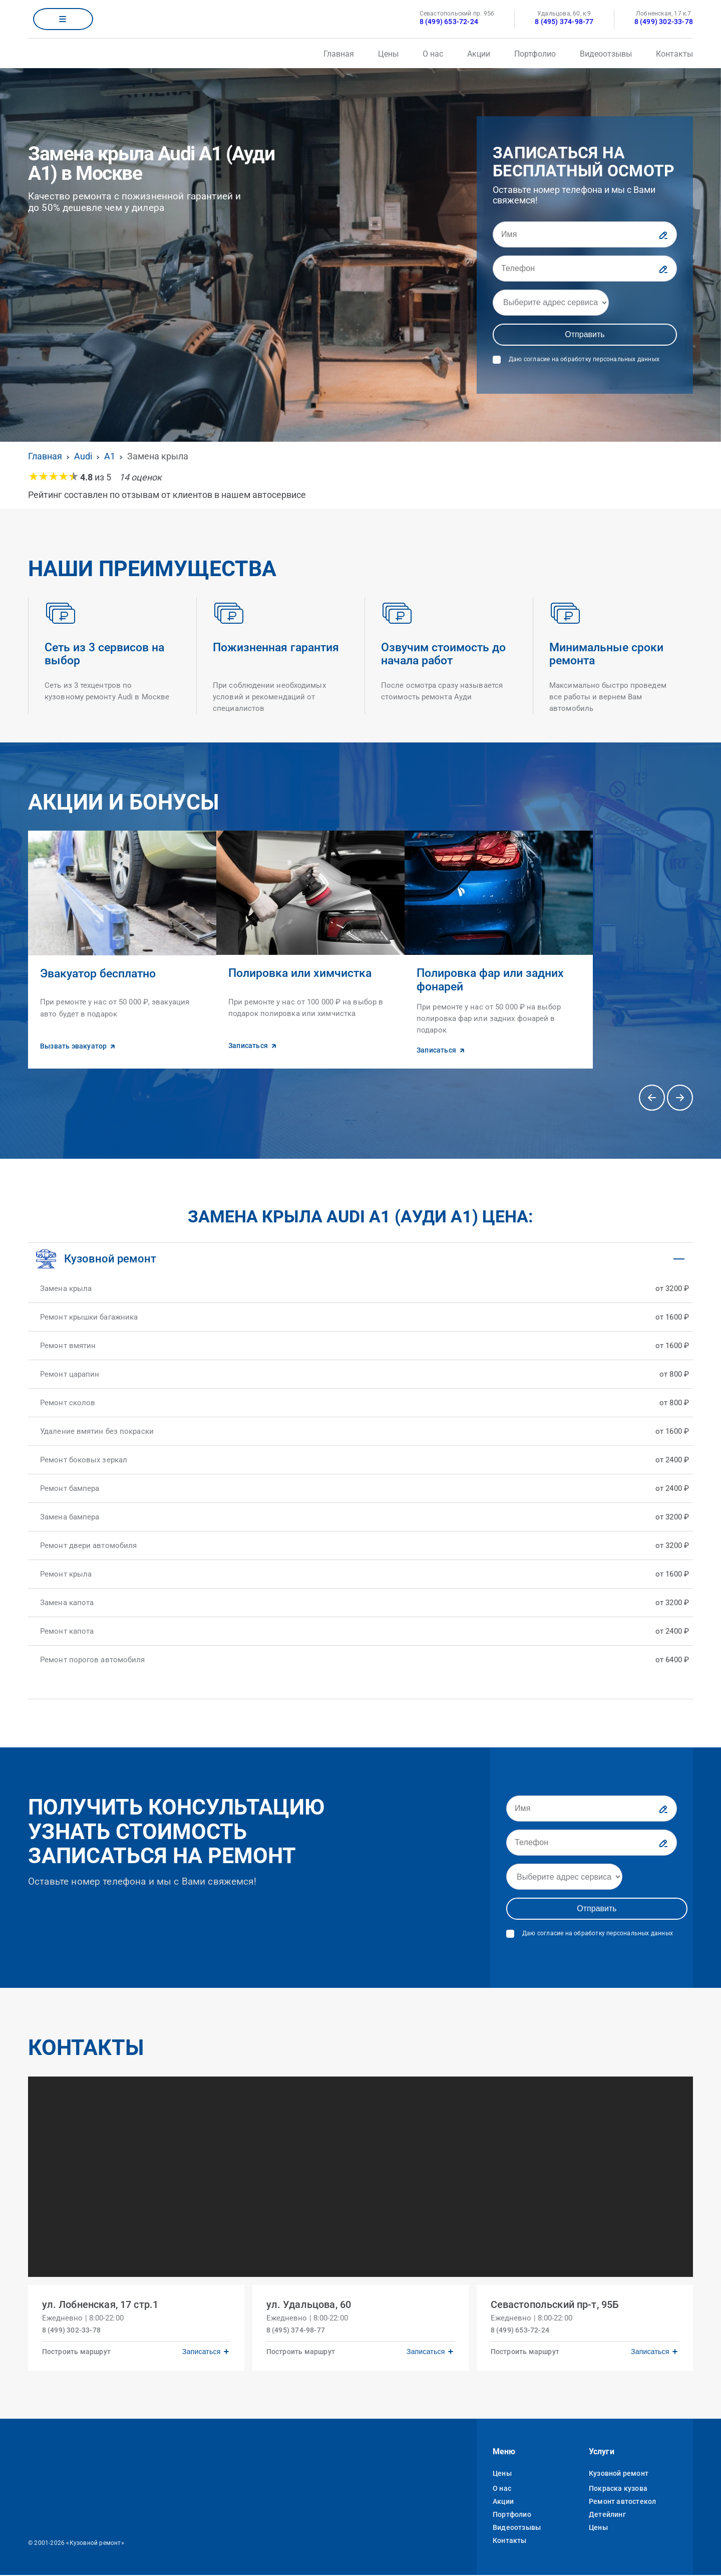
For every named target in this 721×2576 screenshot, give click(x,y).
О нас (433, 54)
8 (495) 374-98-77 (564, 22)
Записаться (199, 2351)
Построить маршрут (78, 2351)
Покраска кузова (618, 2489)
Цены (388, 54)
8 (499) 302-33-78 (663, 22)
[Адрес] (551, 303)
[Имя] (585, 234)
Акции (478, 54)
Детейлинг (607, 2515)
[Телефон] (585, 268)
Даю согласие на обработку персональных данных (584, 359)
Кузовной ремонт (618, 2474)
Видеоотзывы (606, 54)
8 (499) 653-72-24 (449, 22)
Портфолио (535, 54)
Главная (338, 54)
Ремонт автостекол (622, 2502)
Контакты (674, 54)
